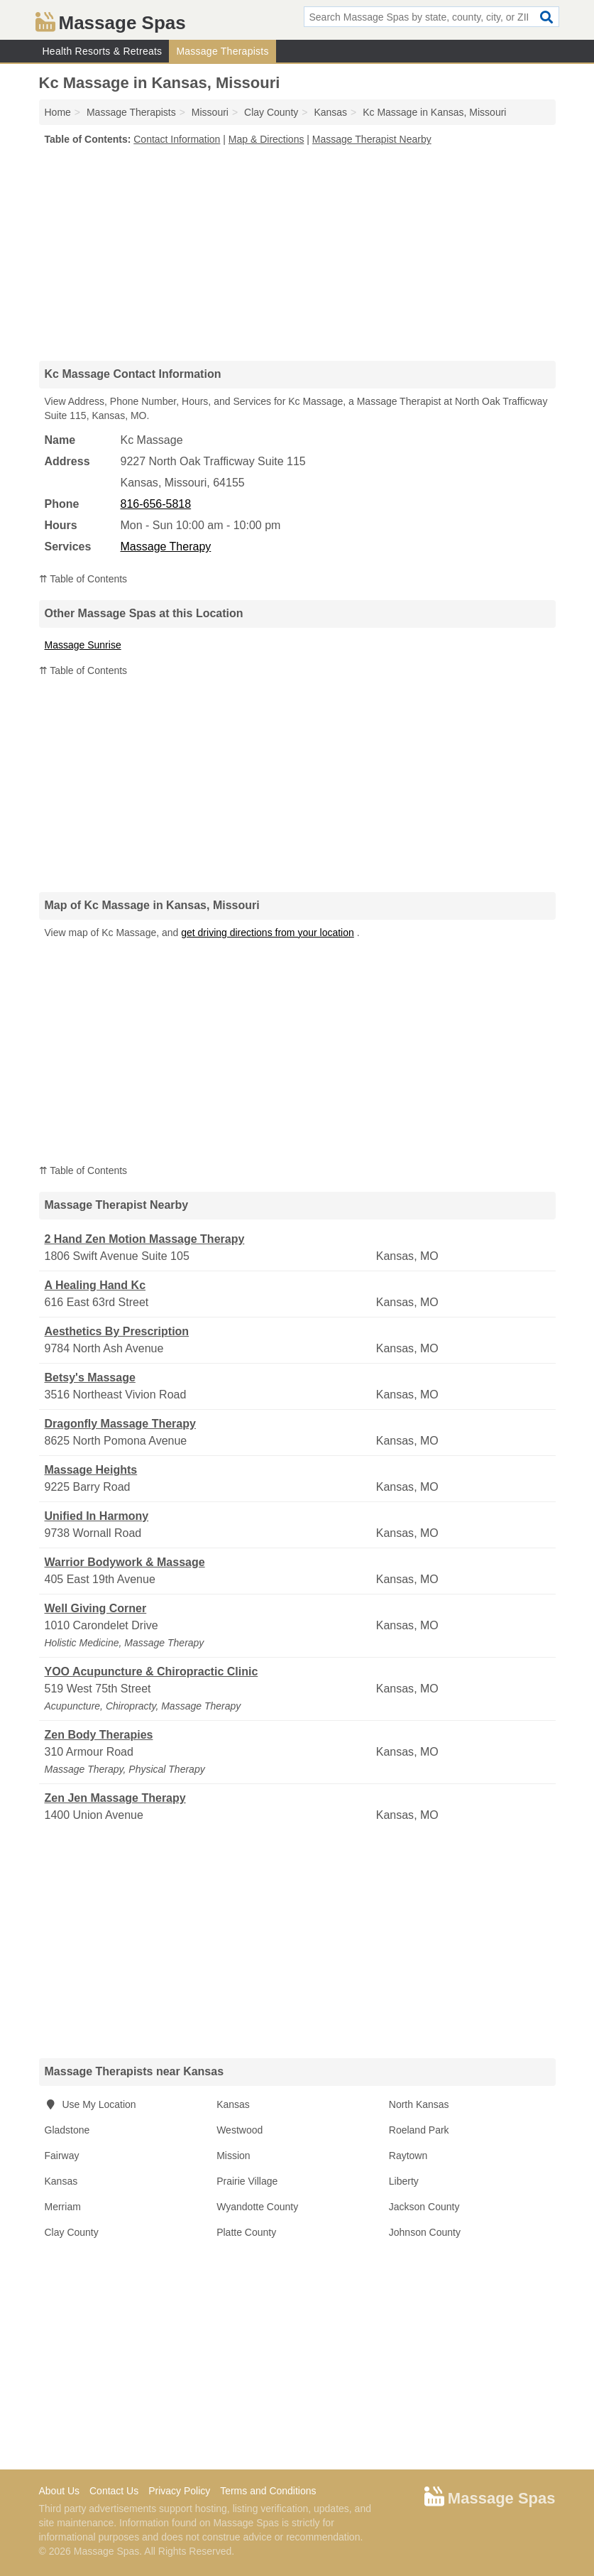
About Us (59, 2490)
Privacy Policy (179, 2490)
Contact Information (176, 139)
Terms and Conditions (268, 2490)
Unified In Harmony (97, 1516)
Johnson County (425, 2232)
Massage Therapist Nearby (371, 139)
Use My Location (90, 2104)
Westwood (239, 2130)
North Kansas (419, 2104)
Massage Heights (91, 1470)
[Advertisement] (297, 252)
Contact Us (113, 2490)
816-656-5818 (156, 504)
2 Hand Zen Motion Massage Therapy (145, 1239)
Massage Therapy (166, 546)
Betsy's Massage (90, 1377)
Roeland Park (419, 2130)
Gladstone (67, 2130)
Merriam (63, 2206)
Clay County (72, 2232)
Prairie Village (246, 2181)
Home (58, 112)
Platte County (246, 2232)
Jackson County (424, 2206)
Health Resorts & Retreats (103, 51)
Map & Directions (266, 139)
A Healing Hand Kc (95, 1285)
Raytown (408, 2155)
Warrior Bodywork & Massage (125, 1562)
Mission (233, 2155)
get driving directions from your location (267, 932)
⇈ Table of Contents (83, 579)
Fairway (62, 2155)
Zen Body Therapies (99, 1735)
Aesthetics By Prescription (117, 1331)
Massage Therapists (222, 51)
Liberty (404, 2181)
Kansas (233, 2104)
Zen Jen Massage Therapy (115, 1798)
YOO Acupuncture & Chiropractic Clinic (151, 1671)
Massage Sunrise (83, 645)
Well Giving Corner (96, 1608)
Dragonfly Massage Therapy (120, 1424)
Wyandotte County (257, 2206)
